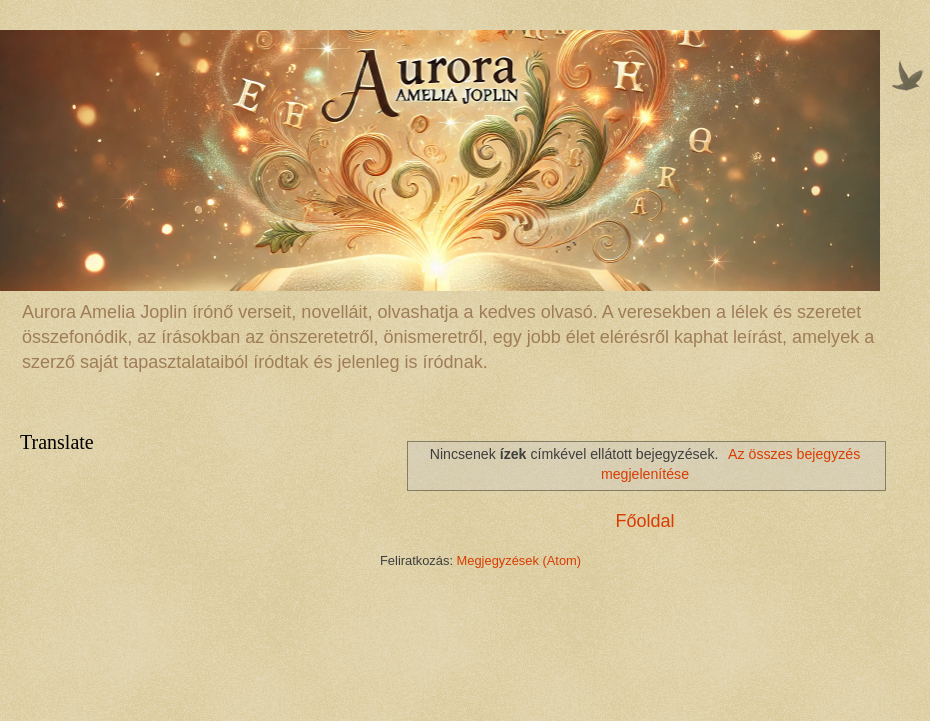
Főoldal (644, 521)
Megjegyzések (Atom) (519, 560)
